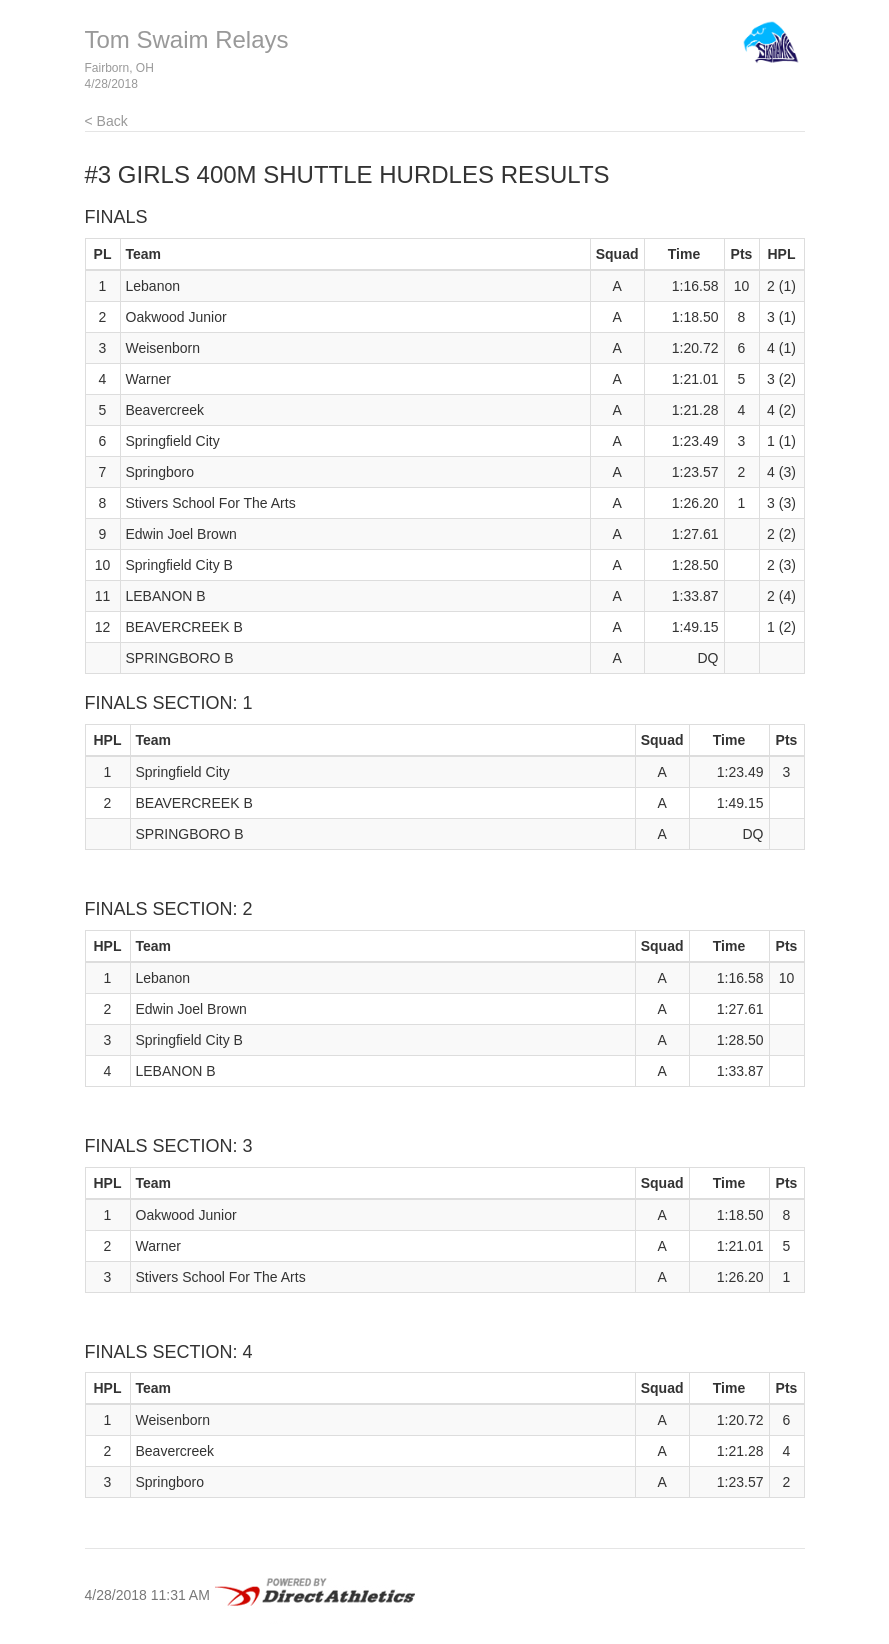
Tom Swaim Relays (187, 39)
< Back (106, 121)
